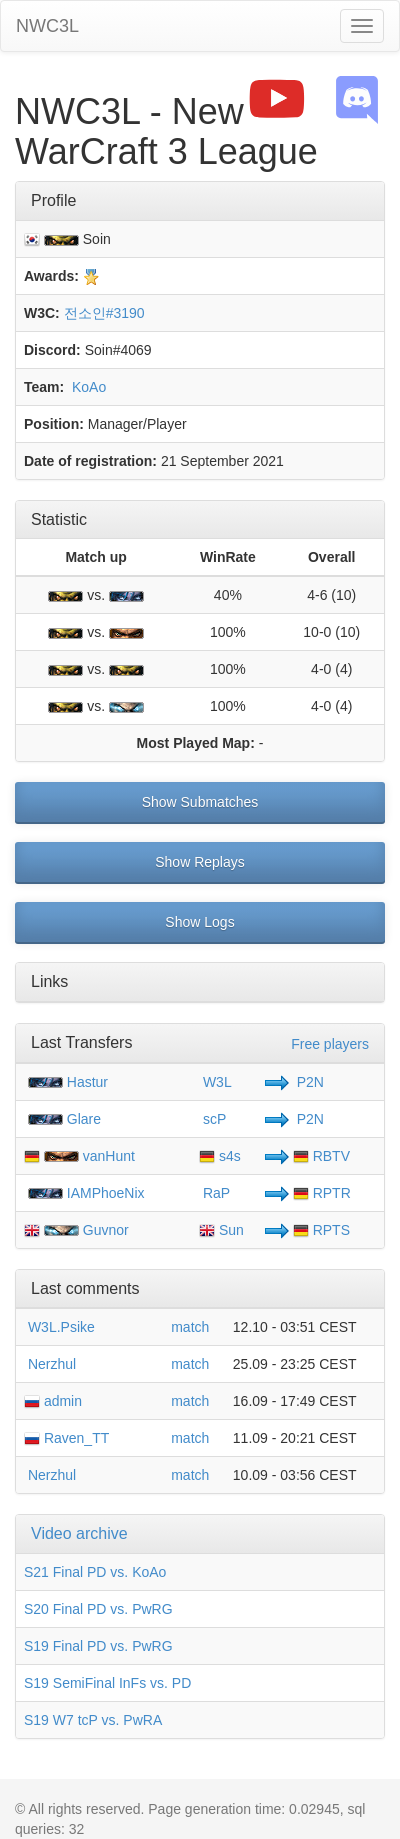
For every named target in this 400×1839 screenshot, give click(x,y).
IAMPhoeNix (106, 1193)
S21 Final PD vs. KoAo (95, 1572)
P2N (308, 1082)
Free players (330, 1044)
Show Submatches (200, 802)
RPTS (321, 1230)
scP (212, 1119)
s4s (220, 1156)
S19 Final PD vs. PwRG (98, 1646)
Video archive (79, 1533)
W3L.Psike (59, 1327)
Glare (84, 1119)
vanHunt (109, 1156)
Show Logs (199, 922)
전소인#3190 (104, 313)
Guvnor (106, 1230)
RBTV (321, 1156)
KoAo (87, 387)
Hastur (87, 1082)
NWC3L (47, 26)
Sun (221, 1230)
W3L (215, 1082)
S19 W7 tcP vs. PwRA (93, 1720)
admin (53, 1401)
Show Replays (200, 862)
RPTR (322, 1193)
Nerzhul (50, 1364)
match (190, 1327)
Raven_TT (66, 1438)
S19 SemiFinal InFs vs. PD (107, 1683)
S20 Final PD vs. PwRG (98, 1609)
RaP (214, 1193)
